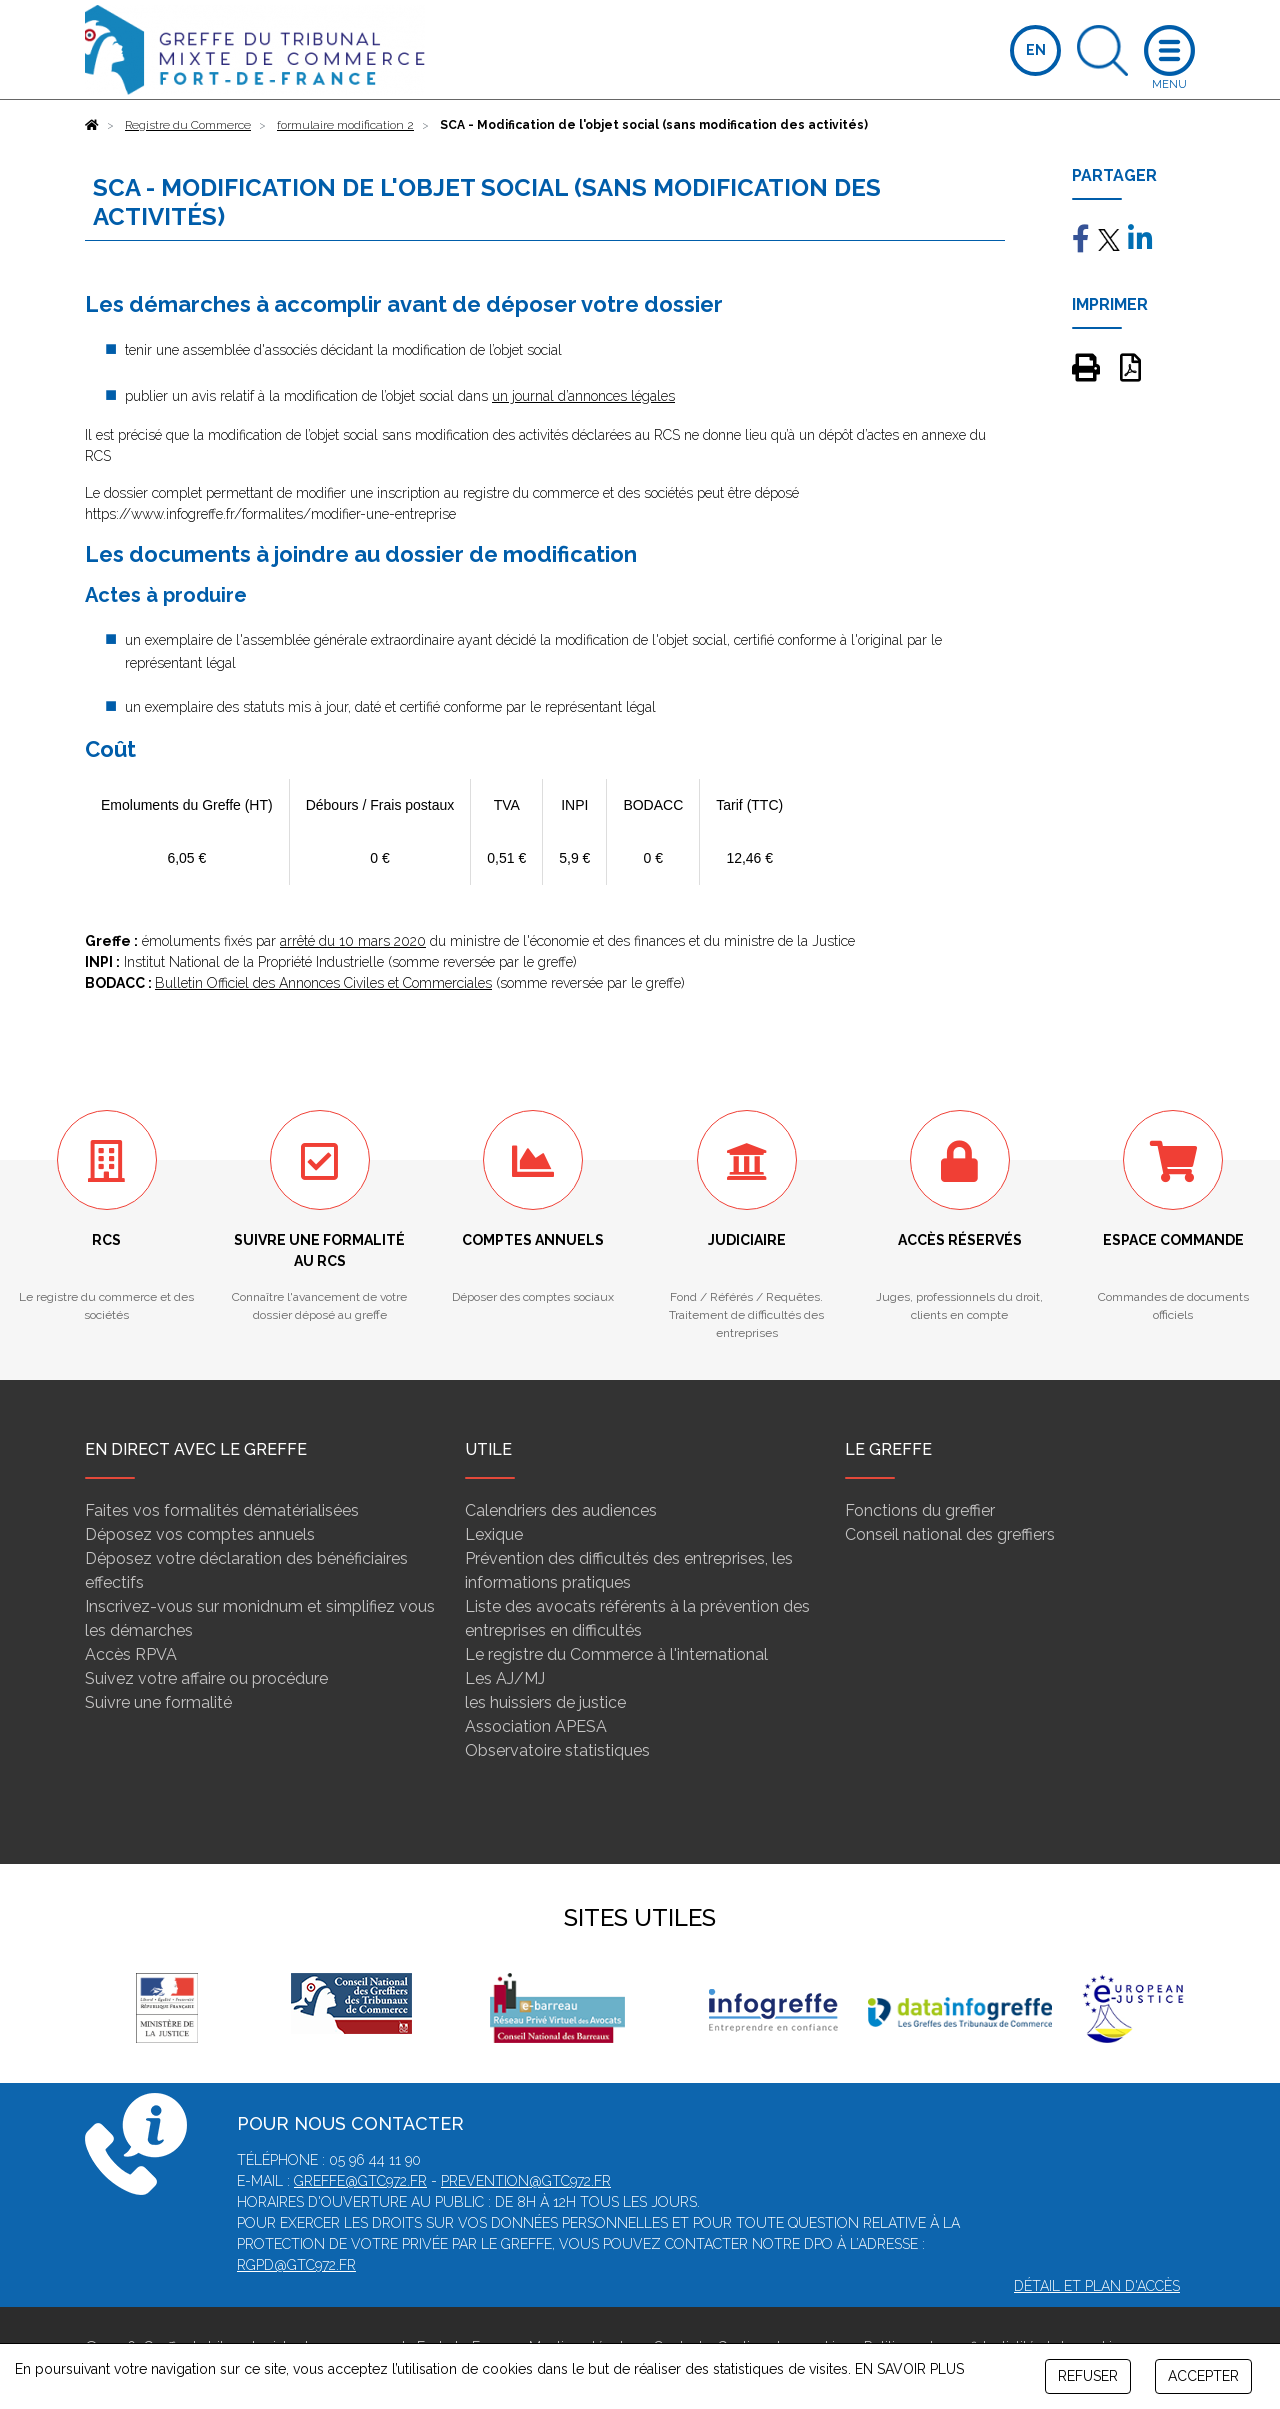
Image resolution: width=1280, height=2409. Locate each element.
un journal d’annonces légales (583, 396)
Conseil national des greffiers (950, 1534)
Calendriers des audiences (561, 1510)
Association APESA (536, 1726)
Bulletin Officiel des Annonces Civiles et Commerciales (323, 983)
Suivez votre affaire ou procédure (206, 1678)
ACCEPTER (1203, 2376)
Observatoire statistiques (557, 1750)
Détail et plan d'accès (1097, 2286)
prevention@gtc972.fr (526, 2181)
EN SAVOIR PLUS (909, 2369)
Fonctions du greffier (920, 1510)
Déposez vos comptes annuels (200, 1534)
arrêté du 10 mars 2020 (353, 941)
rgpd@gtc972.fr (296, 2265)
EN (1036, 50)
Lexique (494, 1534)
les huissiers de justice (545, 1702)
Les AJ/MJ (505, 1678)
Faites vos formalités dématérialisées (222, 1510)
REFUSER (1088, 2376)
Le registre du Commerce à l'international (616, 1654)
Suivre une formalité (158, 1702)
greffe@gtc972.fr (360, 2181)
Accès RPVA (131, 1654)
